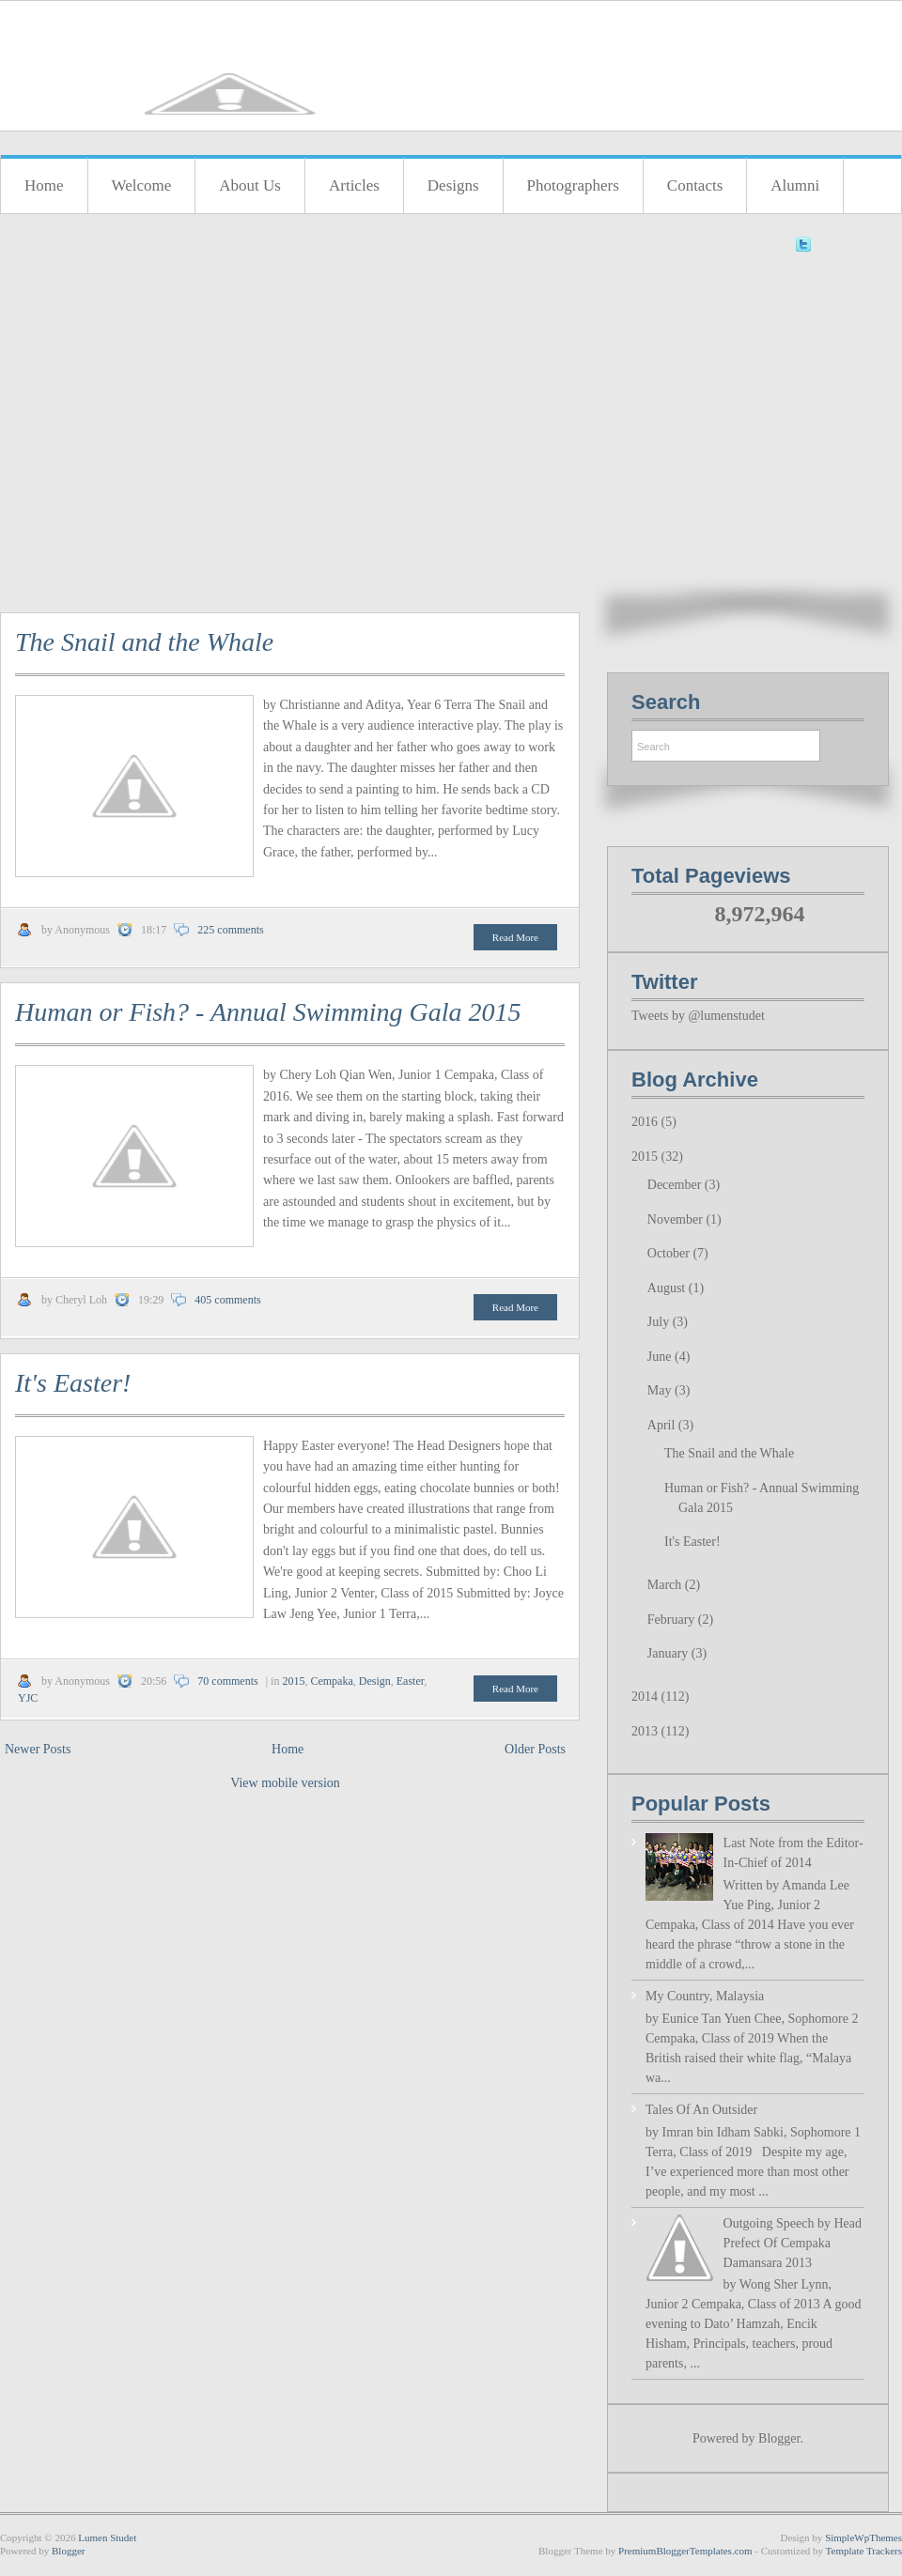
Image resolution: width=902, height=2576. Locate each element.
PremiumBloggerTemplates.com (685, 2550)
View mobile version (285, 1783)
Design (375, 1681)
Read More (515, 937)
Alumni (794, 185)
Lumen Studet (107, 2537)
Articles (354, 185)
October (670, 1253)
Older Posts (535, 1749)
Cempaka (331, 1681)
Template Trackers (864, 2550)
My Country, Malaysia (704, 1996)
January (669, 1653)
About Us (250, 185)
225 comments (230, 929)
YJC (28, 1697)
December (676, 1185)
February (672, 1619)
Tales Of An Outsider (701, 2110)
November (677, 1219)
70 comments (227, 1681)
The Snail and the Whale (144, 641)
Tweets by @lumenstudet (698, 1016)
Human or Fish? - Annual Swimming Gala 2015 (268, 1011)
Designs (453, 185)
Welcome (142, 185)
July (660, 1322)
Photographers (573, 185)
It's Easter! (73, 1382)
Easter (411, 1681)
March (666, 1585)
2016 (646, 1122)
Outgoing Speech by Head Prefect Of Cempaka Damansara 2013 (792, 2243)
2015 (293, 1681)
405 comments (227, 1299)
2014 (646, 1696)
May (661, 1390)
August (668, 1288)
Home (44, 185)
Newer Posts (37, 1749)
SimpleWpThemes (863, 2537)
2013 (646, 1731)
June (661, 1357)
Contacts (695, 185)
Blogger (779, 2438)
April (662, 1425)
